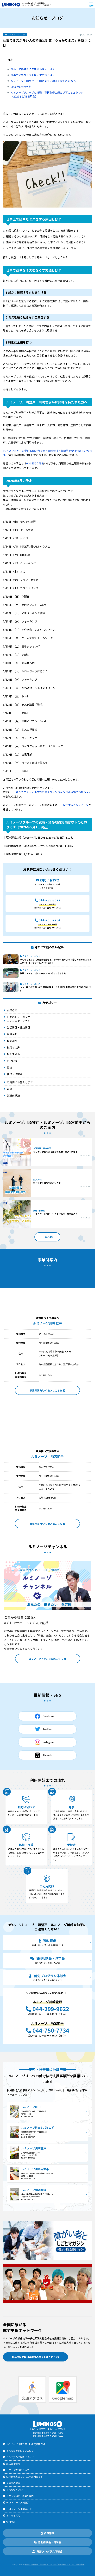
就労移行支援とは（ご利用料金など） (25, 2476)
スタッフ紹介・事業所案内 (20, 2496)
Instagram (49, 1742)
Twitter (47, 1729)
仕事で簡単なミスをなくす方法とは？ (33, 75)
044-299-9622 (47, 2009)
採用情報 (10, 2522)
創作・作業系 (14, 1074)
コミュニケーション (18, 1021)
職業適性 (12, 1041)
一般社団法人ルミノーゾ (74, 805)
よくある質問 (13, 2515)
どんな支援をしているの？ (20, 2450)
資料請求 (47, 2533)
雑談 (9, 1089)
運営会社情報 (13, 2463)
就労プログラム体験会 (47, 2551)
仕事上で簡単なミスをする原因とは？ (33, 69)
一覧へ (46, 1237)
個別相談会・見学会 (47, 2542)
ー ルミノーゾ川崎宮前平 (19, 2509)
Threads (47, 1755)
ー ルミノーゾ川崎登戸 (18, 2502)
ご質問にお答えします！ (21, 1082)
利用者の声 (13, 1047)
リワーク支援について (17, 2470)
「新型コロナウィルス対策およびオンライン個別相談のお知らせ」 (52, 792)
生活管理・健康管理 (18, 1027)
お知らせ (12, 1010)
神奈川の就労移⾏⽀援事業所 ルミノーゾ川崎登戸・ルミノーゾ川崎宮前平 (54, 2564)
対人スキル (13, 1054)
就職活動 (12, 1034)
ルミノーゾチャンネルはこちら (46, 1658)
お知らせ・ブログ (15, 2489)
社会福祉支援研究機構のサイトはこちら (34, 2357)
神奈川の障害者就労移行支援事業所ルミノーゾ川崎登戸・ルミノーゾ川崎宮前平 (36, 4)
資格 (9, 1067)
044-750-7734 (34, 463)
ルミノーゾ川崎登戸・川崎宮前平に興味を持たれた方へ (43, 81)
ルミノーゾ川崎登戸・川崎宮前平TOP (25, 2444)
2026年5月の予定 (21, 87)
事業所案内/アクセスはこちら (46, 1390)
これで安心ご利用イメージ (20, 2457)
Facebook (48, 1716)
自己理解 (12, 1061)
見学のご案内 (13, 2483)
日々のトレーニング (15, 34)
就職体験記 (13, 1095)
